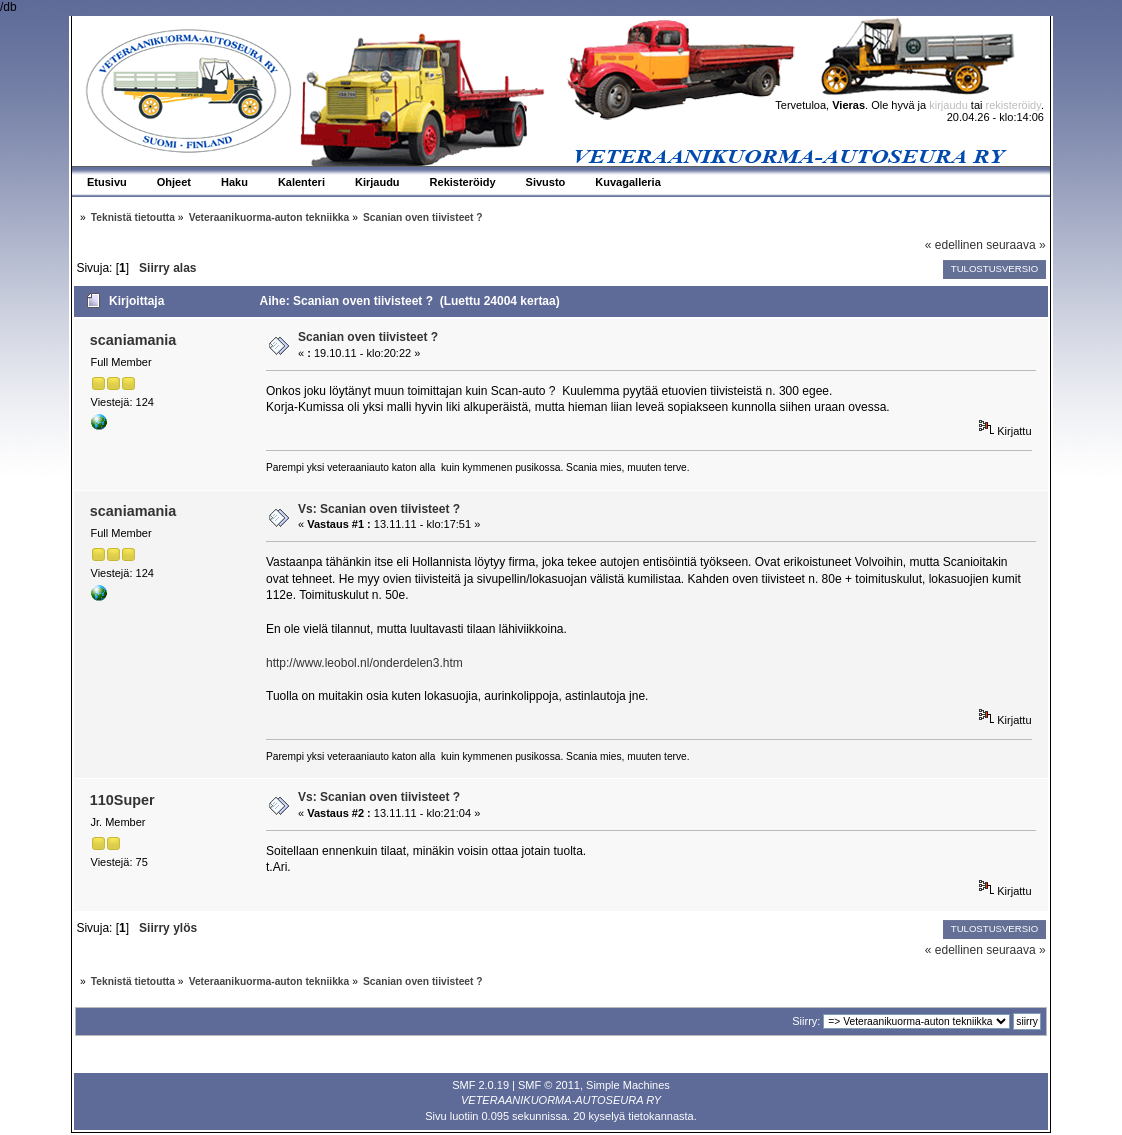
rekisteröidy (1013, 105)
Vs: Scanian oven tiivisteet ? (379, 509)
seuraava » (1015, 245)
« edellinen (954, 245)
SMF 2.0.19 (480, 1085)
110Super (122, 800)
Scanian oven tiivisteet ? (368, 337)
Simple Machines (628, 1085)
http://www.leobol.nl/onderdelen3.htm (364, 663)
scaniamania (133, 340)
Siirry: (806, 1021)
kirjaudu (948, 105)
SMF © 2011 (549, 1085)
